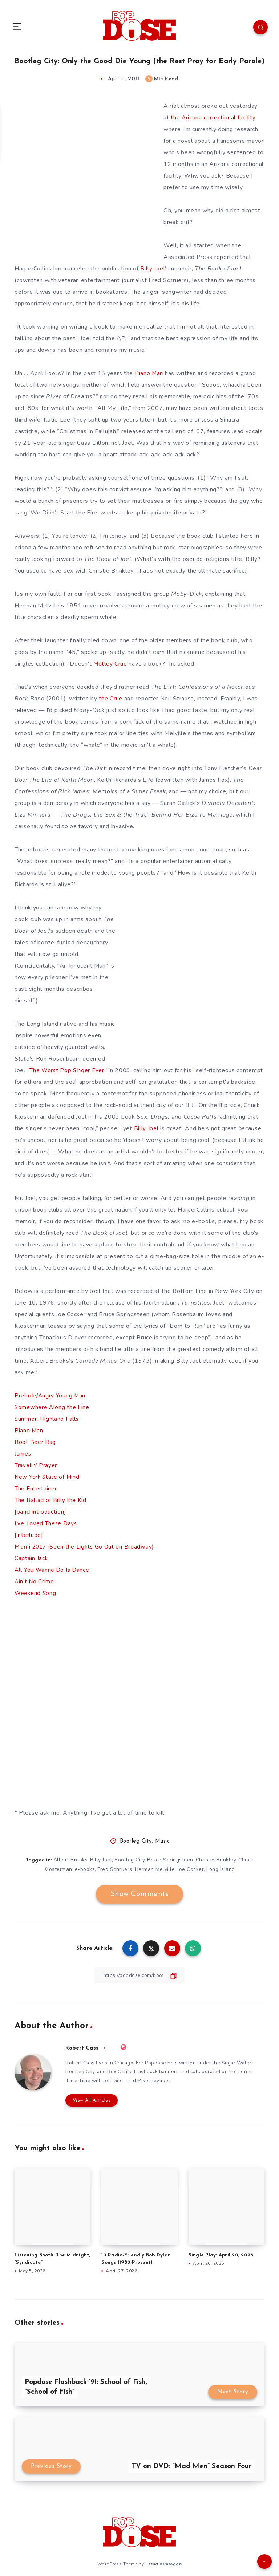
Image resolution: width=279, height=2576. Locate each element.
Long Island (221, 1868)
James (23, 1454)
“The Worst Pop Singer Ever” (68, 1070)
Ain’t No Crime (35, 1582)
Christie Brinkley (217, 1859)
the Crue (110, 699)
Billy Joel (152, 269)
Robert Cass (82, 2048)
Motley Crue (110, 664)
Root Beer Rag (35, 1442)
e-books (84, 1868)
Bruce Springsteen (170, 1859)
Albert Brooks (70, 1859)
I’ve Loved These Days (46, 1523)
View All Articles (90, 2101)
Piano (142, 373)
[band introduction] (40, 1512)
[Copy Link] (139, 1975)
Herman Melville (155, 1868)
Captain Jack (31, 1558)
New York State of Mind (48, 1477)
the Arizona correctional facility (213, 118)
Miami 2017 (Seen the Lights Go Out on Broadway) (86, 1547)
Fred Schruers (114, 1868)
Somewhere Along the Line (52, 1407)
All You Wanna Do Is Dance (52, 1570)
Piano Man (29, 1430)
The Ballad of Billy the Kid (50, 1500)
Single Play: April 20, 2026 (221, 2255)
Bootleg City (136, 1841)
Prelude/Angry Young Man (50, 1396)
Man (157, 373)
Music (162, 1841)
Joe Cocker (191, 1868)
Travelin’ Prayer (36, 1465)
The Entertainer (36, 1489)
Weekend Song (36, 1593)
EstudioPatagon (163, 2564)
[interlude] (29, 1535)
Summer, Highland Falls (47, 1419)
